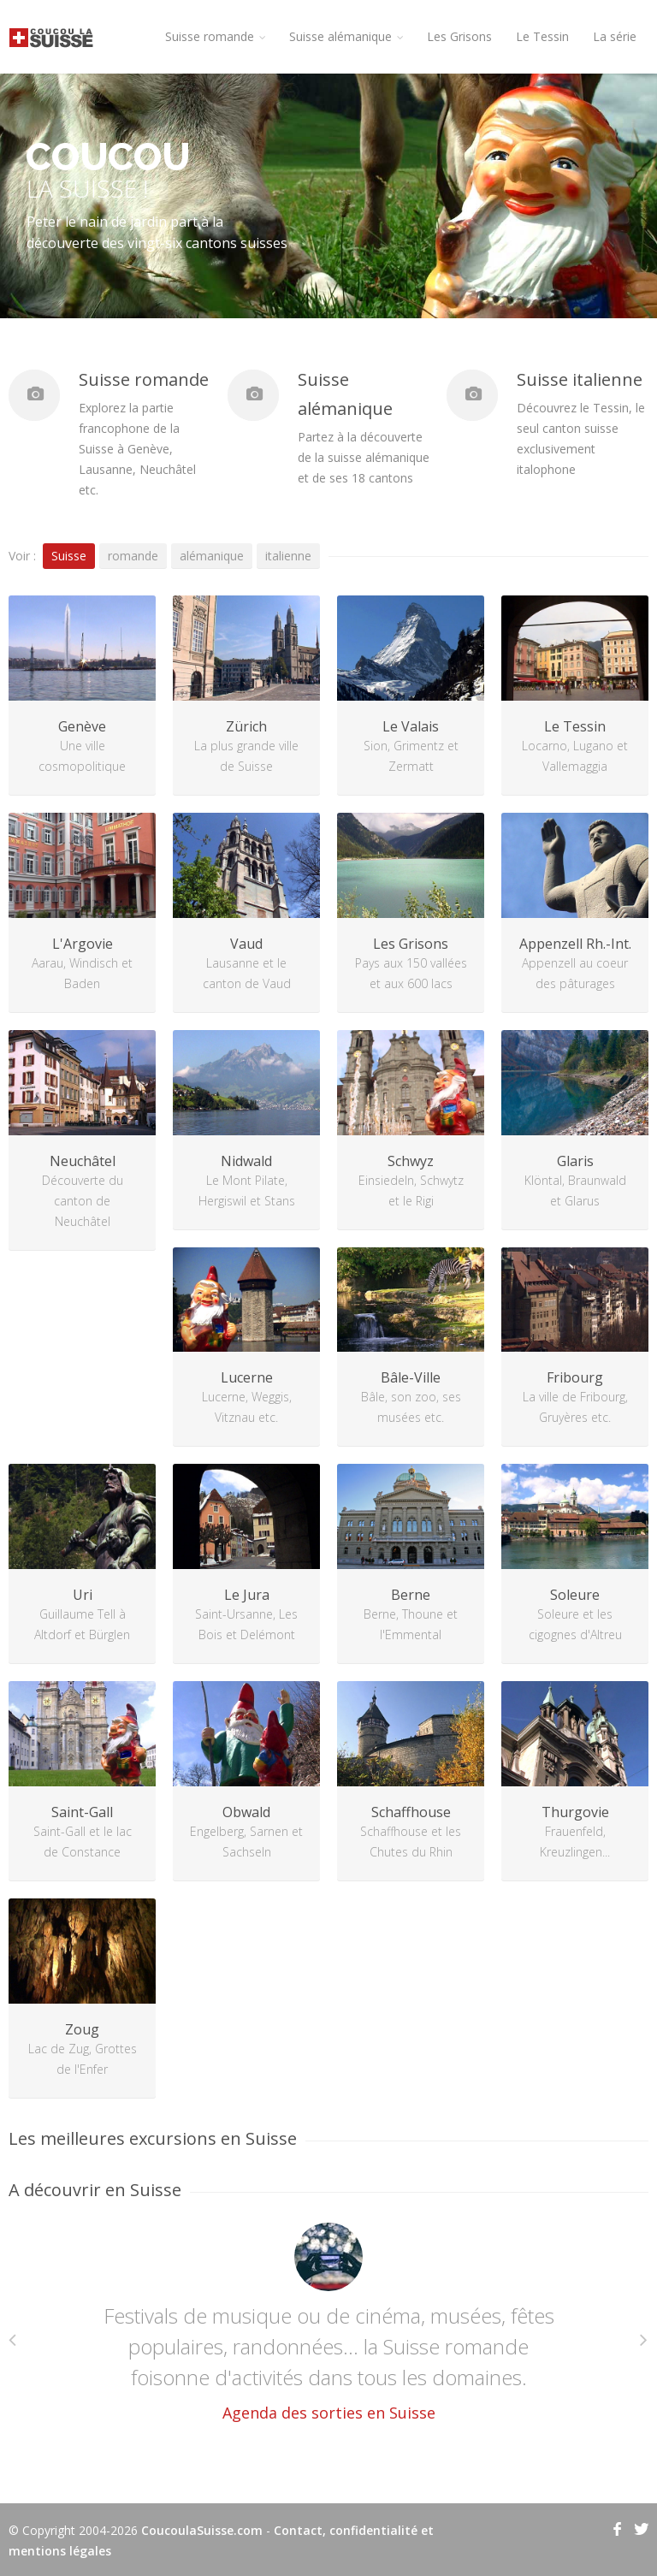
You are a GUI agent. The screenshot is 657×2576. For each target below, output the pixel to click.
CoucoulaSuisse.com (202, 2530)
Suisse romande (215, 36)
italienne (288, 556)
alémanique (212, 556)
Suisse (68, 556)
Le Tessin (542, 36)
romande (133, 556)
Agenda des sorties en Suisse (328, 2412)
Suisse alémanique (346, 36)
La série (614, 36)
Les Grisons (459, 36)
